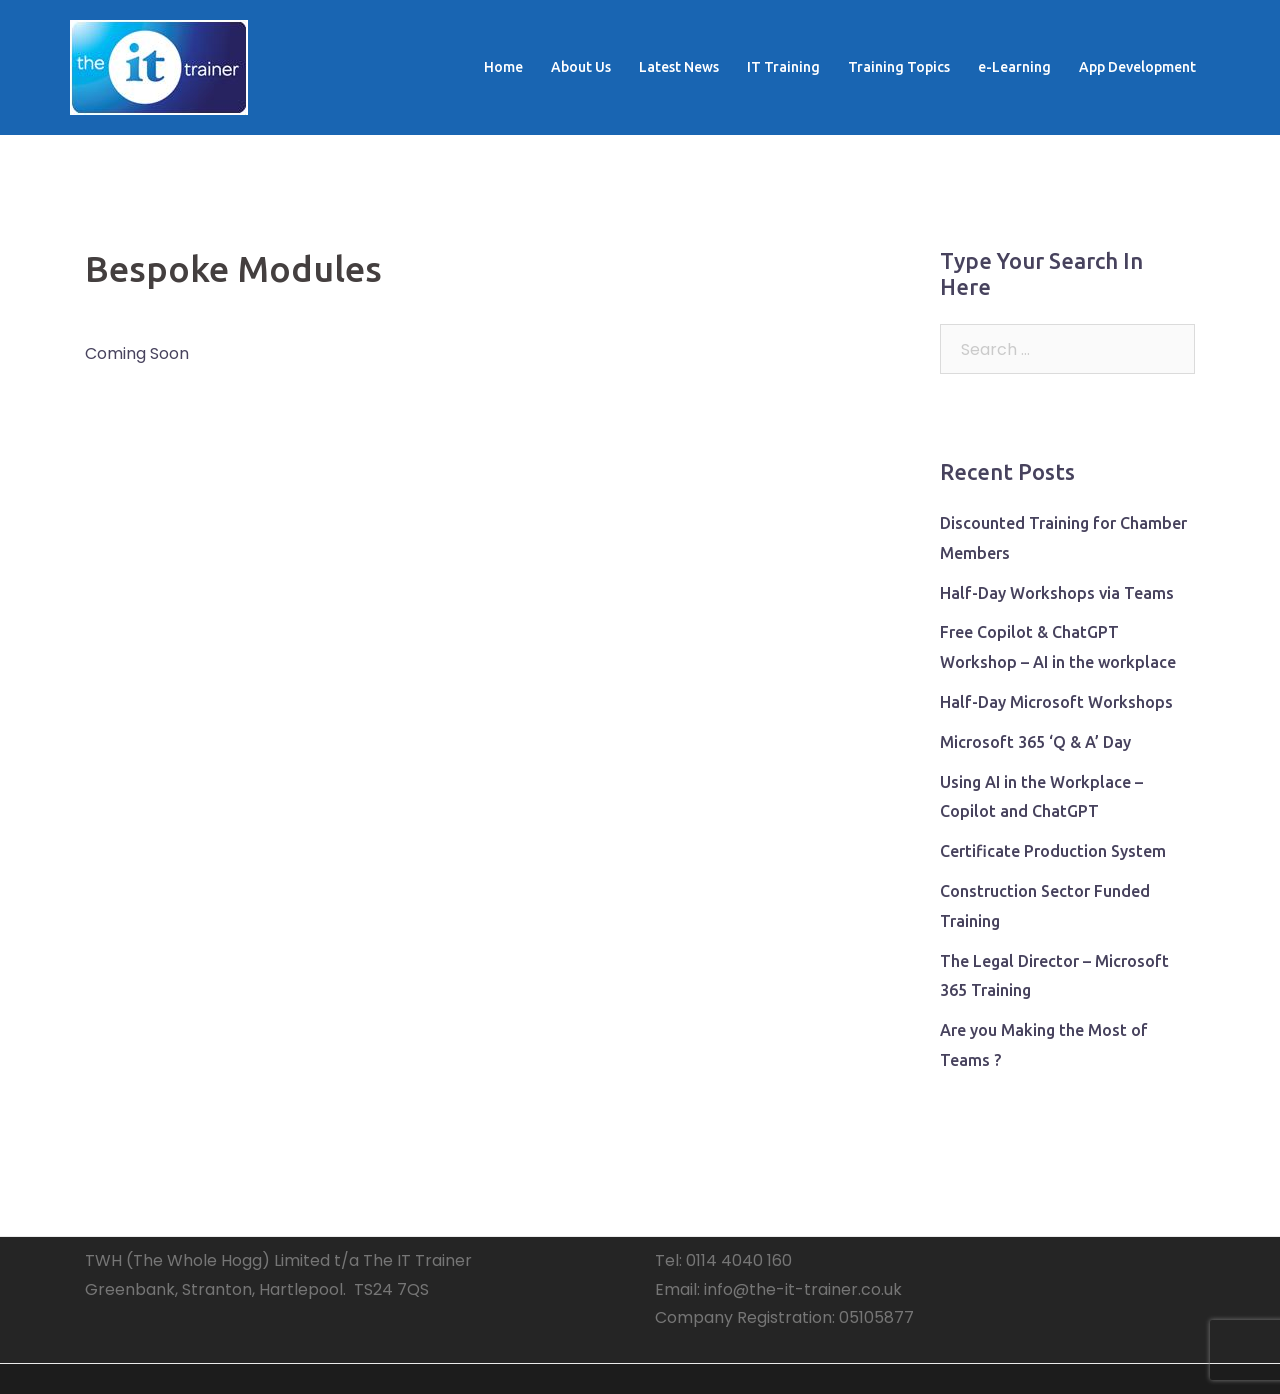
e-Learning (1014, 67)
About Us (581, 67)
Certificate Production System (1053, 851)
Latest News (679, 67)
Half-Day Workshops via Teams (1057, 593)
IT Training (783, 67)
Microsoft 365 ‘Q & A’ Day (1035, 742)
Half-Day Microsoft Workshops (1056, 702)
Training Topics (899, 67)
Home (503, 67)
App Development (1137, 67)
